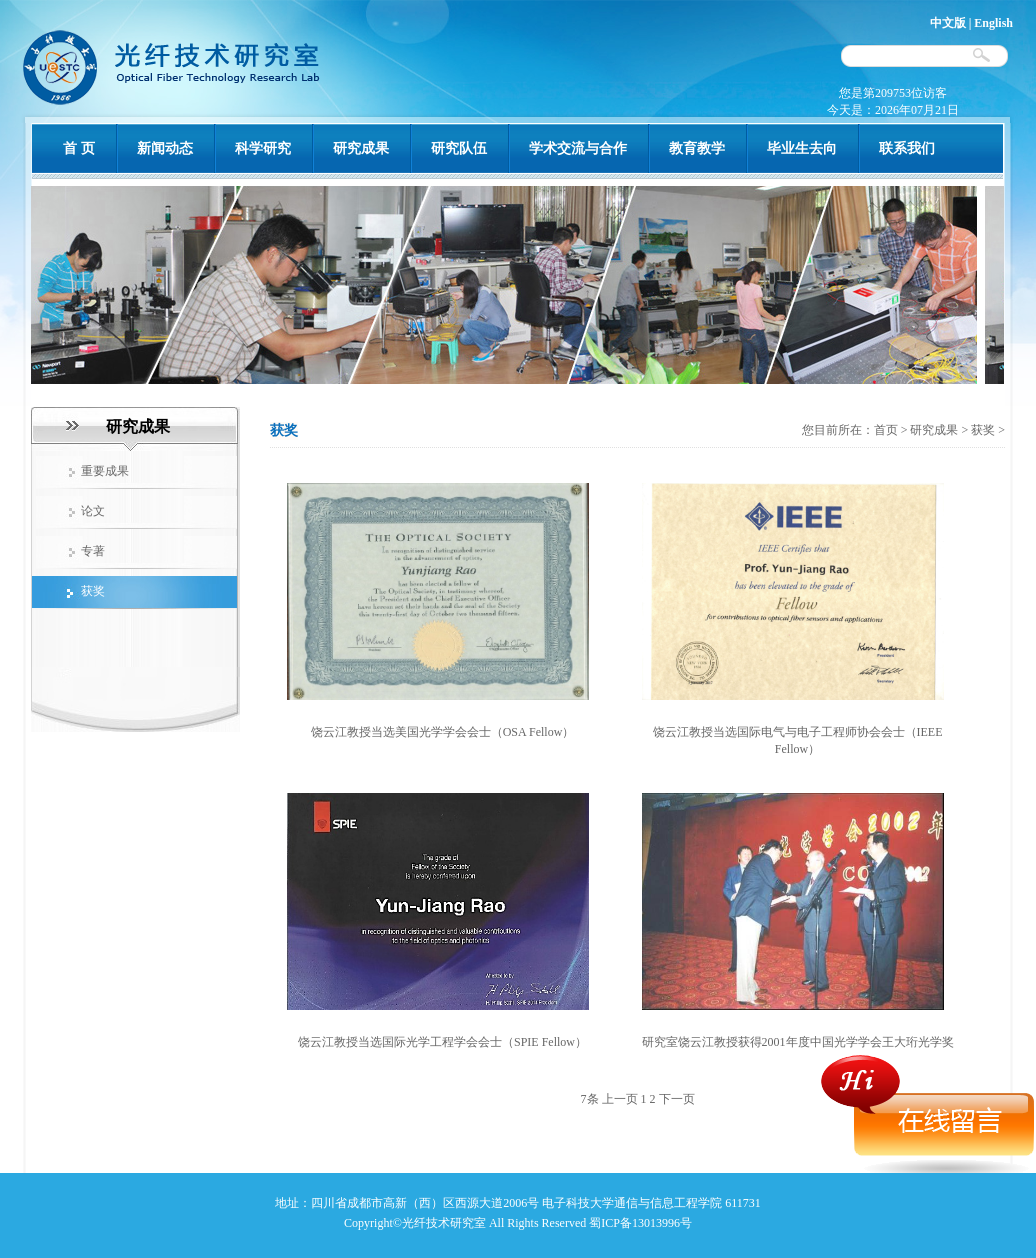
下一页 (677, 1099)
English (993, 23)
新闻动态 (165, 148)
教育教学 (697, 148)
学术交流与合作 (578, 148)
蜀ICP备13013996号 (640, 1223)
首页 (887, 430)
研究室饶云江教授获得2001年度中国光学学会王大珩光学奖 (798, 1042)
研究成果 (361, 148)
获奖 (983, 430)
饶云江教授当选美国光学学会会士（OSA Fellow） (443, 732)
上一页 (620, 1099)
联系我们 (907, 148)
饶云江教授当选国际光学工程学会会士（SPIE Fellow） (442, 1042)
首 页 (79, 148)
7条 (590, 1099)
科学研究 (263, 148)
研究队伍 (459, 148)
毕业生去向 (802, 148)
